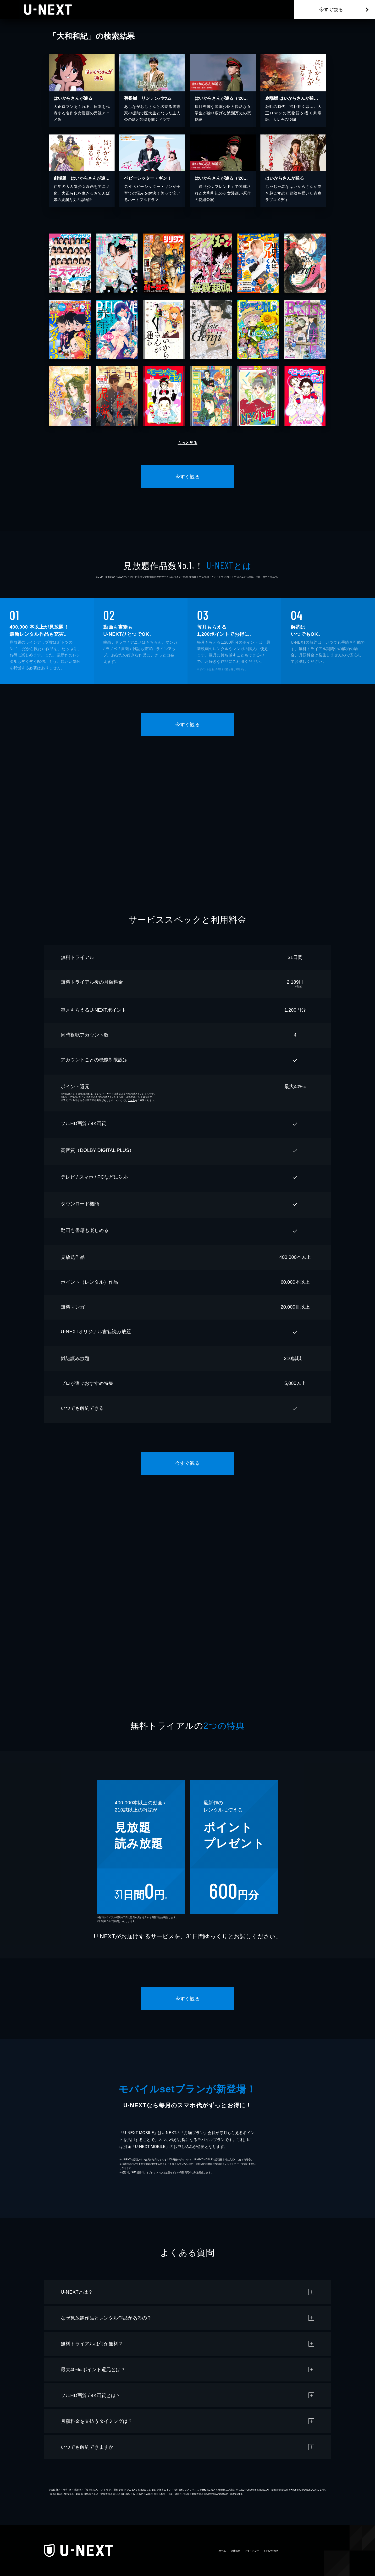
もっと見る (187, 443)
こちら (131, 1100)
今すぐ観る (331, 9)
